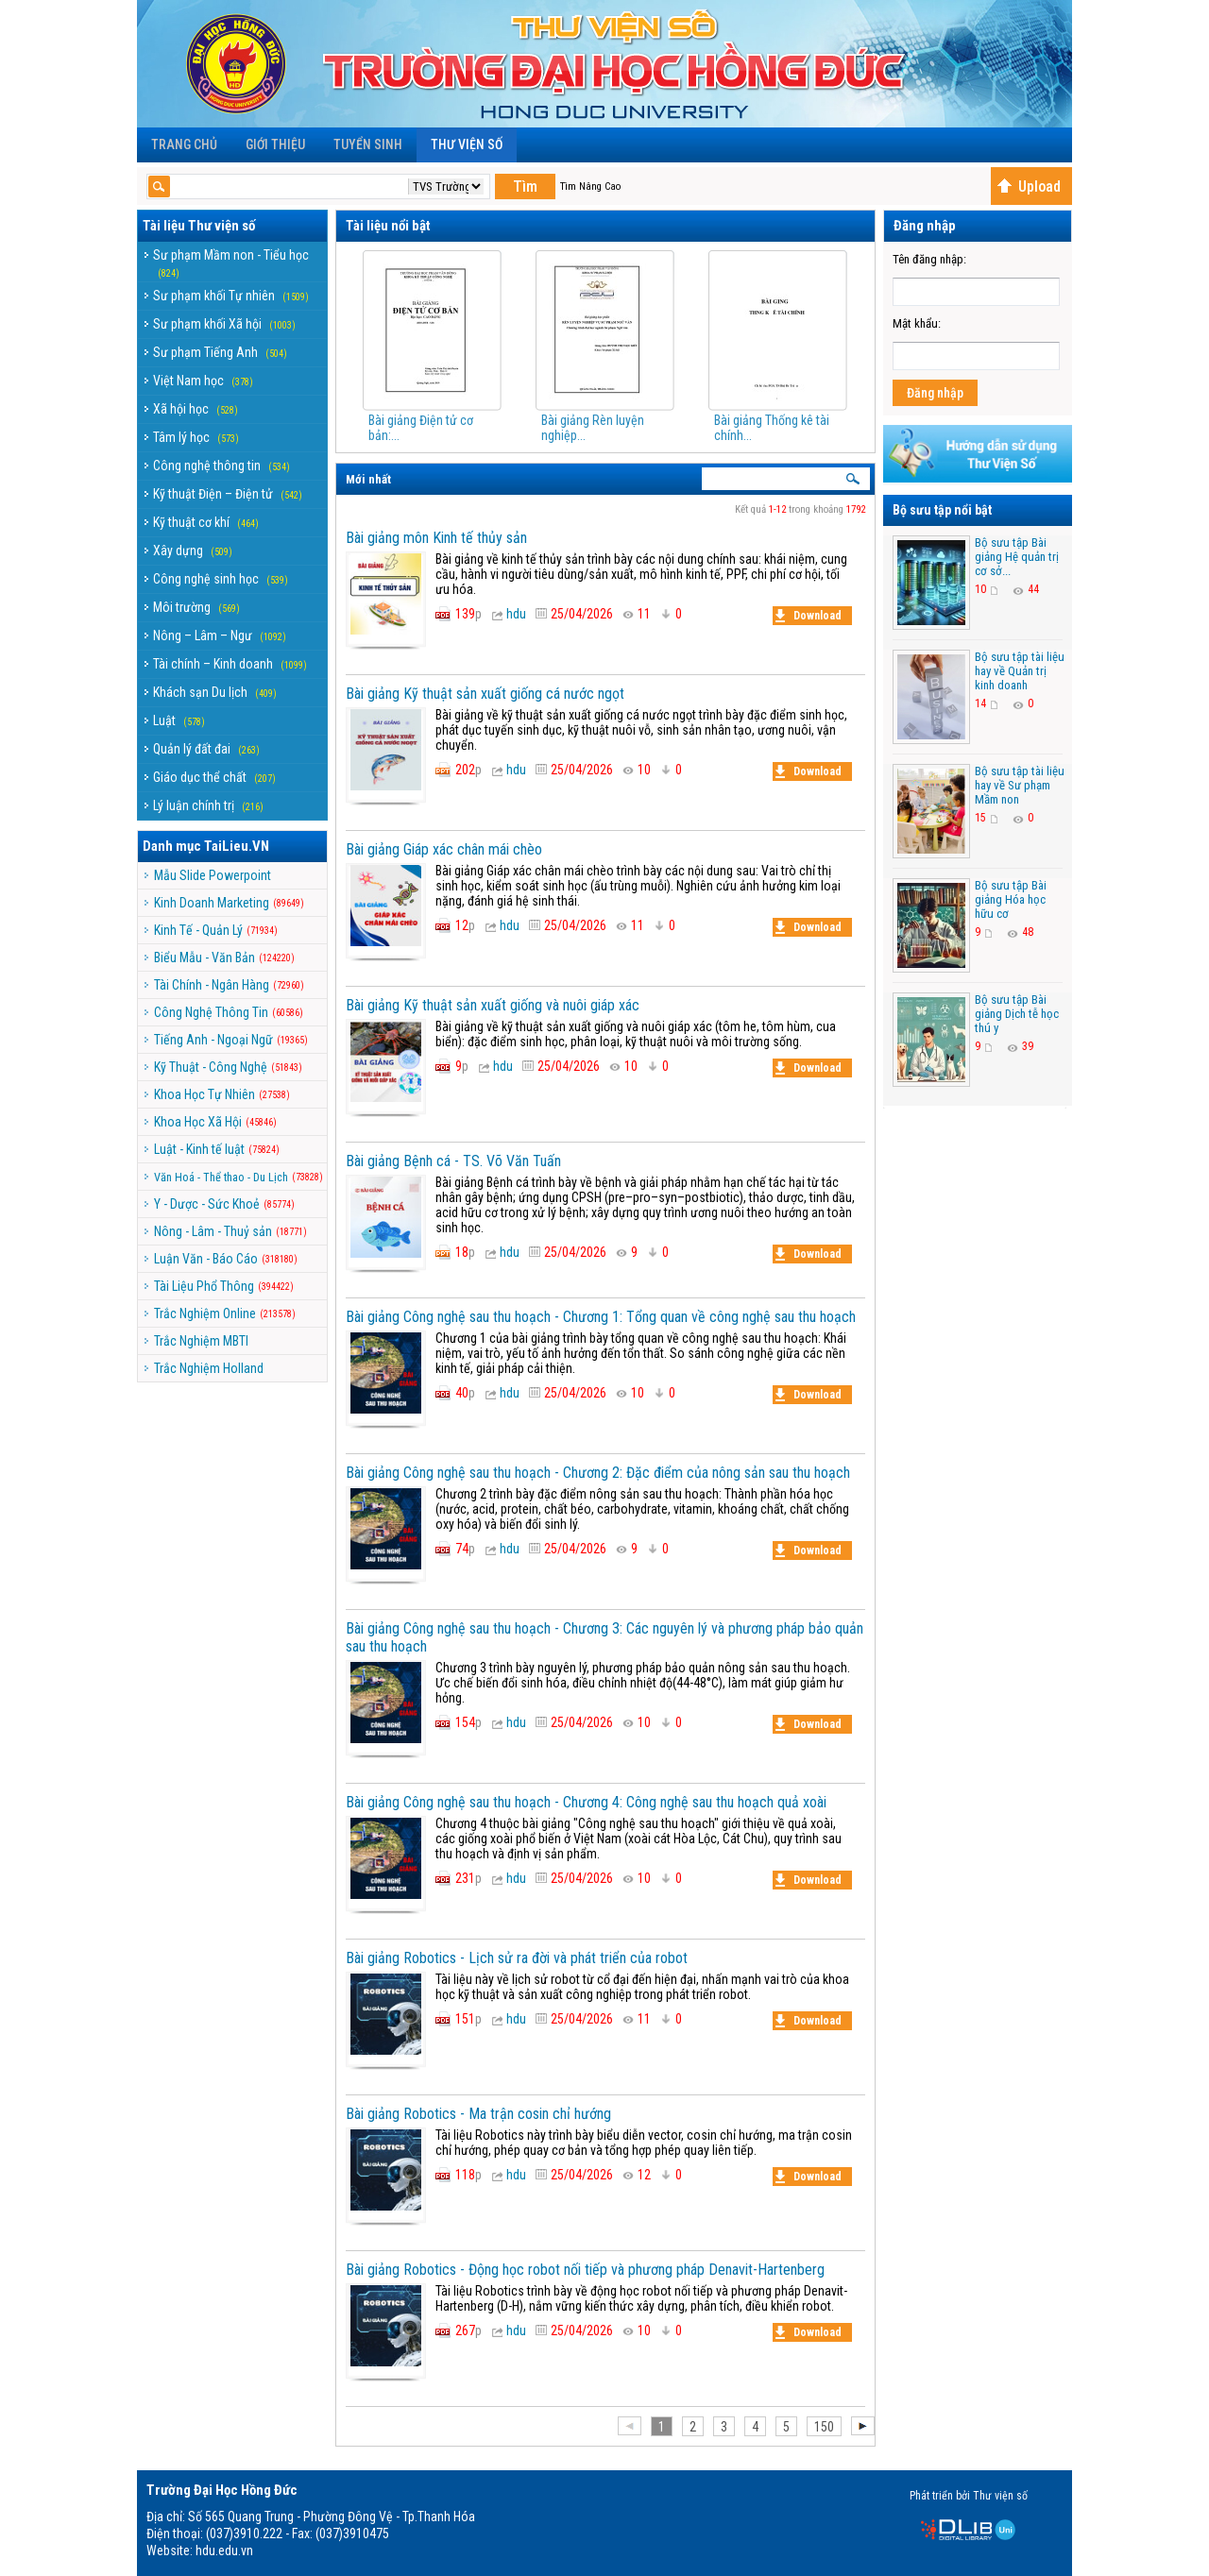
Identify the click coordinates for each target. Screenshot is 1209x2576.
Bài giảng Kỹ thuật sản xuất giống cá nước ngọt (485, 694)
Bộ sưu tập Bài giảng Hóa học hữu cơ (1011, 899)
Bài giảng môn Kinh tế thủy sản (436, 538)
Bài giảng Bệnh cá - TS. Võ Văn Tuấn (453, 1161)
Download (808, 615)
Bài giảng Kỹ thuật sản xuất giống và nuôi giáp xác (492, 1005)
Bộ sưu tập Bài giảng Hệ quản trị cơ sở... (1017, 556)
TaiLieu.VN (236, 846)
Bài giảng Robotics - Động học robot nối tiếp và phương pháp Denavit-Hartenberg (585, 2270)
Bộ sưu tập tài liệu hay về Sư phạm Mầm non (1019, 785)
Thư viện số (466, 144)
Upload (1028, 186)
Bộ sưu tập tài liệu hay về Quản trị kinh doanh (1019, 671)
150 (824, 2426)
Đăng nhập (935, 392)
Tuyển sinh (367, 144)
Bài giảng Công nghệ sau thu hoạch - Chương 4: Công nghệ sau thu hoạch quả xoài (586, 1802)
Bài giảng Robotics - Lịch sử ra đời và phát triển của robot (517, 1958)
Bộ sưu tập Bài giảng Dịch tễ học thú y (1017, 1013)
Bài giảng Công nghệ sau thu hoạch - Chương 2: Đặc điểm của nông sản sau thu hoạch (598, 1473)
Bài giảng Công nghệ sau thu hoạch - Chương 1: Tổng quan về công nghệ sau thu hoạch (601, 1317)
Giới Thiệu (275, 144)
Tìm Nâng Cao (590, 186)
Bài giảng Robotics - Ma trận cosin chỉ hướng (478, 2114)
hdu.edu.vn (224, 2550)
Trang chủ (184, 144)
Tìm (525, 186)
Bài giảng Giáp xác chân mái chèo (444, 849)
